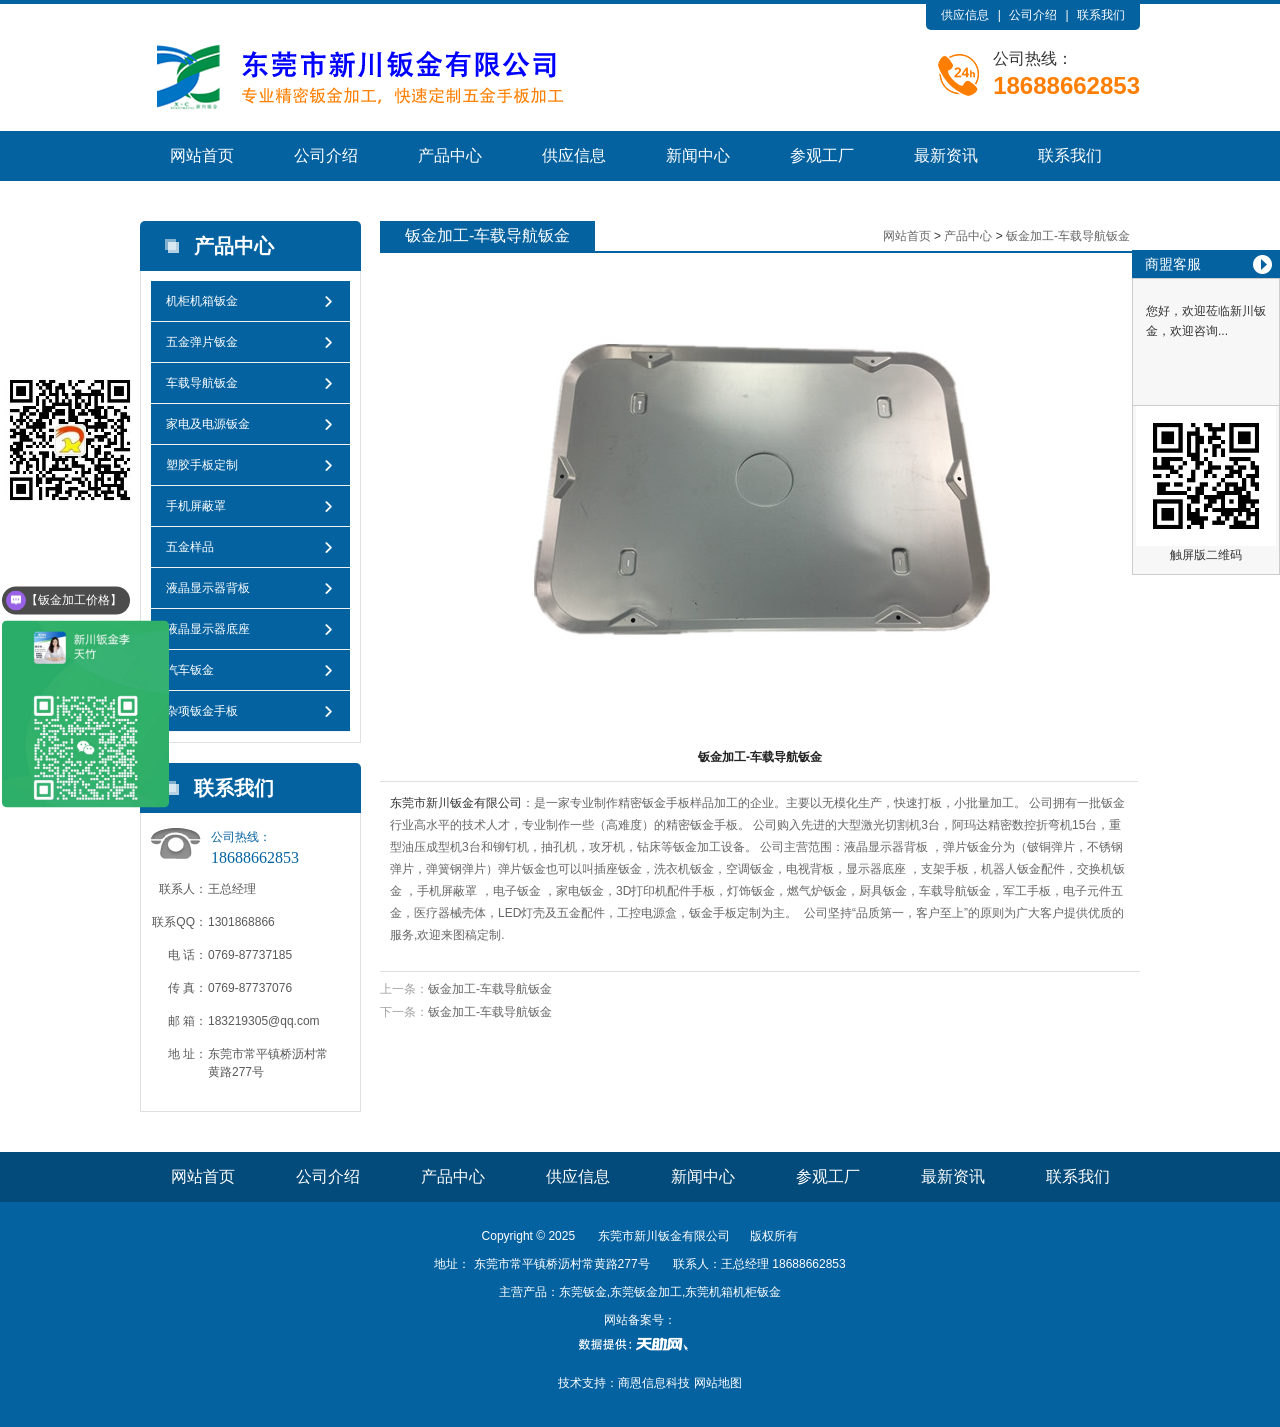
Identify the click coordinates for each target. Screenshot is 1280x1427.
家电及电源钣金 (208, 424)
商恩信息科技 (654, 1383)
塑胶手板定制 (202, 465)
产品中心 (450, 155)
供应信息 (965, 15)
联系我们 (1101, 15)
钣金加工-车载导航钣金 (1068, 236)
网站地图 (718, 1383)
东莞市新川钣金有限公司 (456, 803)
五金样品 (190, 547)
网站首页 (202, 155)
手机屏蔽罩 (196, 506)
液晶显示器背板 (208, 588)
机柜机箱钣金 (202, 301)
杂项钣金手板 (202, 711)
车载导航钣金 (202, 383)
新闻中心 (698, 155)
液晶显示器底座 (208, 629)
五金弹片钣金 (202, 342)
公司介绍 (1033, 15)
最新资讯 (946, 155)
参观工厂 (822, 155)
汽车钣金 (190, 670)
